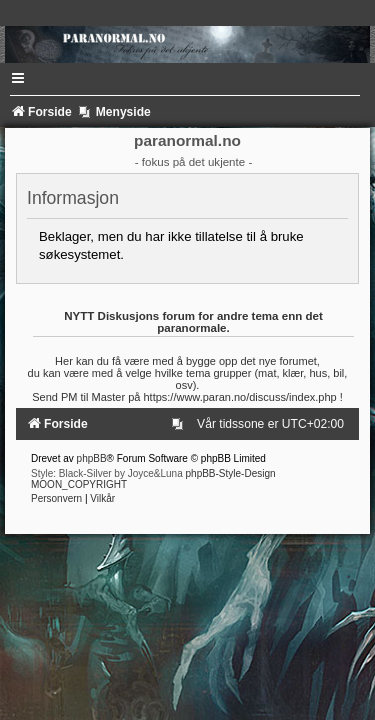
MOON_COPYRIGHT (79, 484)
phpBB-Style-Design (231, 473)
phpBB (92, 458)
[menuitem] (181, 424)
